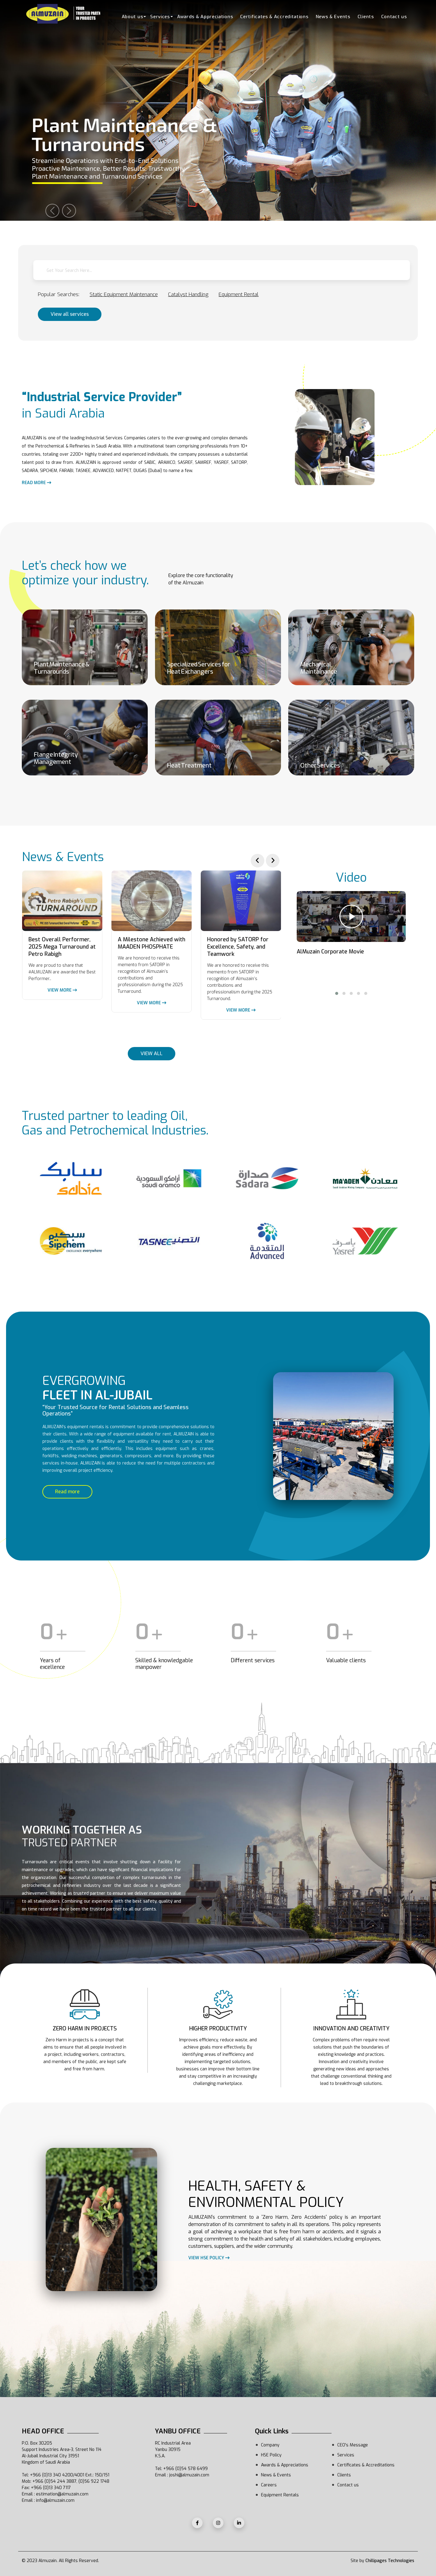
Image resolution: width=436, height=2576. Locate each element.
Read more (36, 483)
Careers (269, 2485)
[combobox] (221, 270)
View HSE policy (209, 2258)
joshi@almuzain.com (189, 2475)
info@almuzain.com (55, 2500)
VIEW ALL (151, 1053)
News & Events (333, 17)
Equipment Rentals (280, 2495)
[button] (336, 993)
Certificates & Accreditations (274, 17)
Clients (366, 17)
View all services (70, 314)
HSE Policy (271, 2455)
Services (160, 17)
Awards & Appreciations (205, 17)
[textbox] (221, 270)
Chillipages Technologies (389, 2561)
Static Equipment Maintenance (124, 294)
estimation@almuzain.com (62, 2494)
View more (62, 990)
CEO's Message (352, 2445)
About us (132, 17)
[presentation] (257, 860)
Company (270, 2445)
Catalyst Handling (188, 294)
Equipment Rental (239, 294)
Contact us (394, 17)
